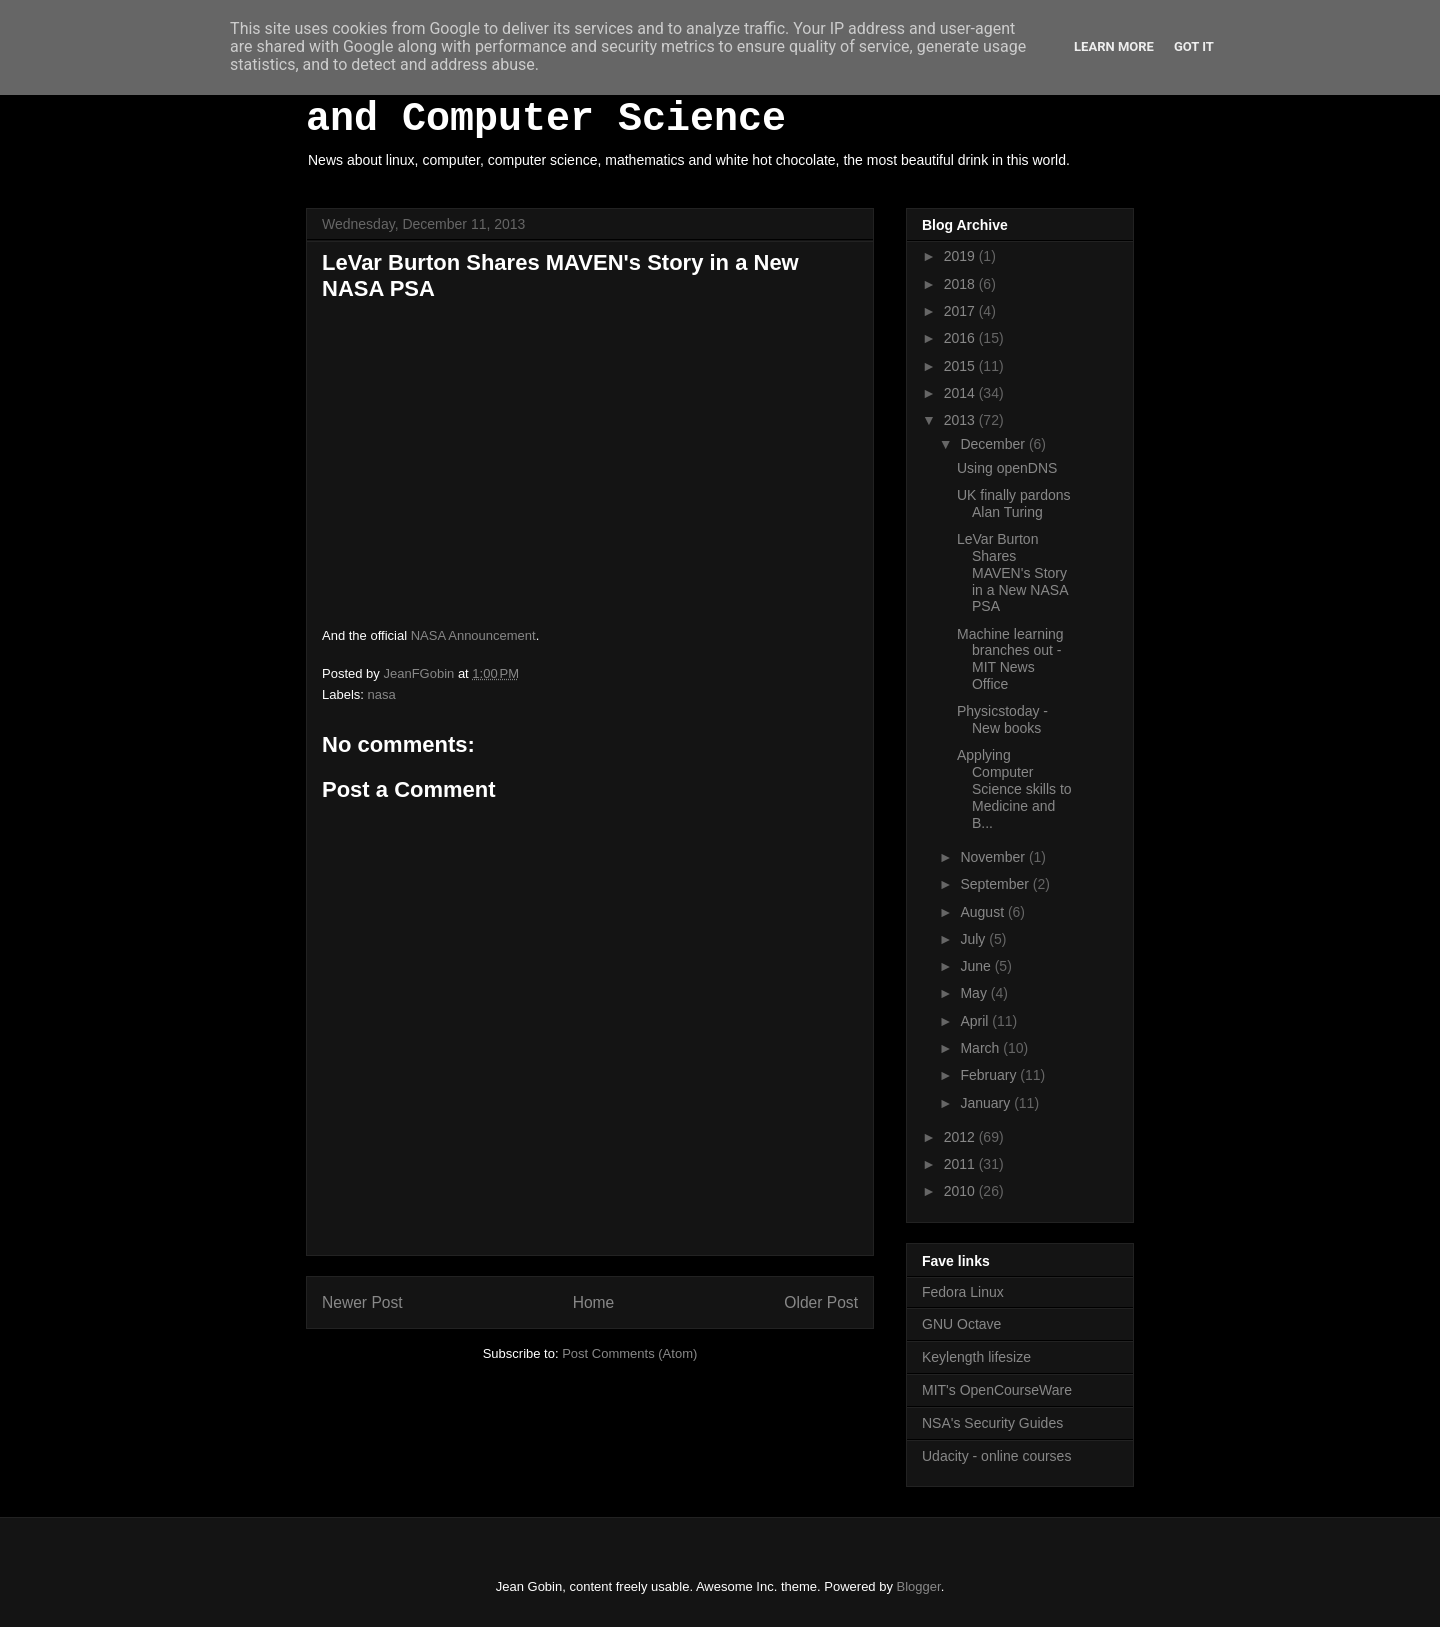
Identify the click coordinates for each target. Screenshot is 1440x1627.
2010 (961, 1191)
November (994, 857)
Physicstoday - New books (1002, 719)
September (996, 884)
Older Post (821, 1302)
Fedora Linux (963, 1292)
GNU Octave (961, 1324)
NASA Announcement (473, 635)
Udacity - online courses (996, 1456)
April (976, 1021)
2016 (961, 338)
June (977, 966)
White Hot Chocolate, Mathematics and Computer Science (690, 97)
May (975, 993)
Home (594, 1302)
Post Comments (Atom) (629, 1353)
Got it (1194, 46)
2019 (961, 256)
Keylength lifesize (976, 1357)
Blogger (919, 1586)
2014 (961, 393)
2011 (961, 1164)
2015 (961, 366)
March (981, 1048)
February (990, 1075)
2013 (961, 420)
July (974, 939)
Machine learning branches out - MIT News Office (1010, 659)
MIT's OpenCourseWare (997, 1390)
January (987, 1103)
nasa (382, 694)
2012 (961, 1137)
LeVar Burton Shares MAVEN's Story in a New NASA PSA (1012, 572)
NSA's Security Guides (992, 1423)
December (994, 444)
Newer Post (362, 1302)
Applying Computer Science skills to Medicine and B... (1014, 788)
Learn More (1114, 46)
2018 (961, 284)
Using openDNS (1007, 468)
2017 (961, 311)
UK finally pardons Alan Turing (1014, 503)
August (983, 912)
